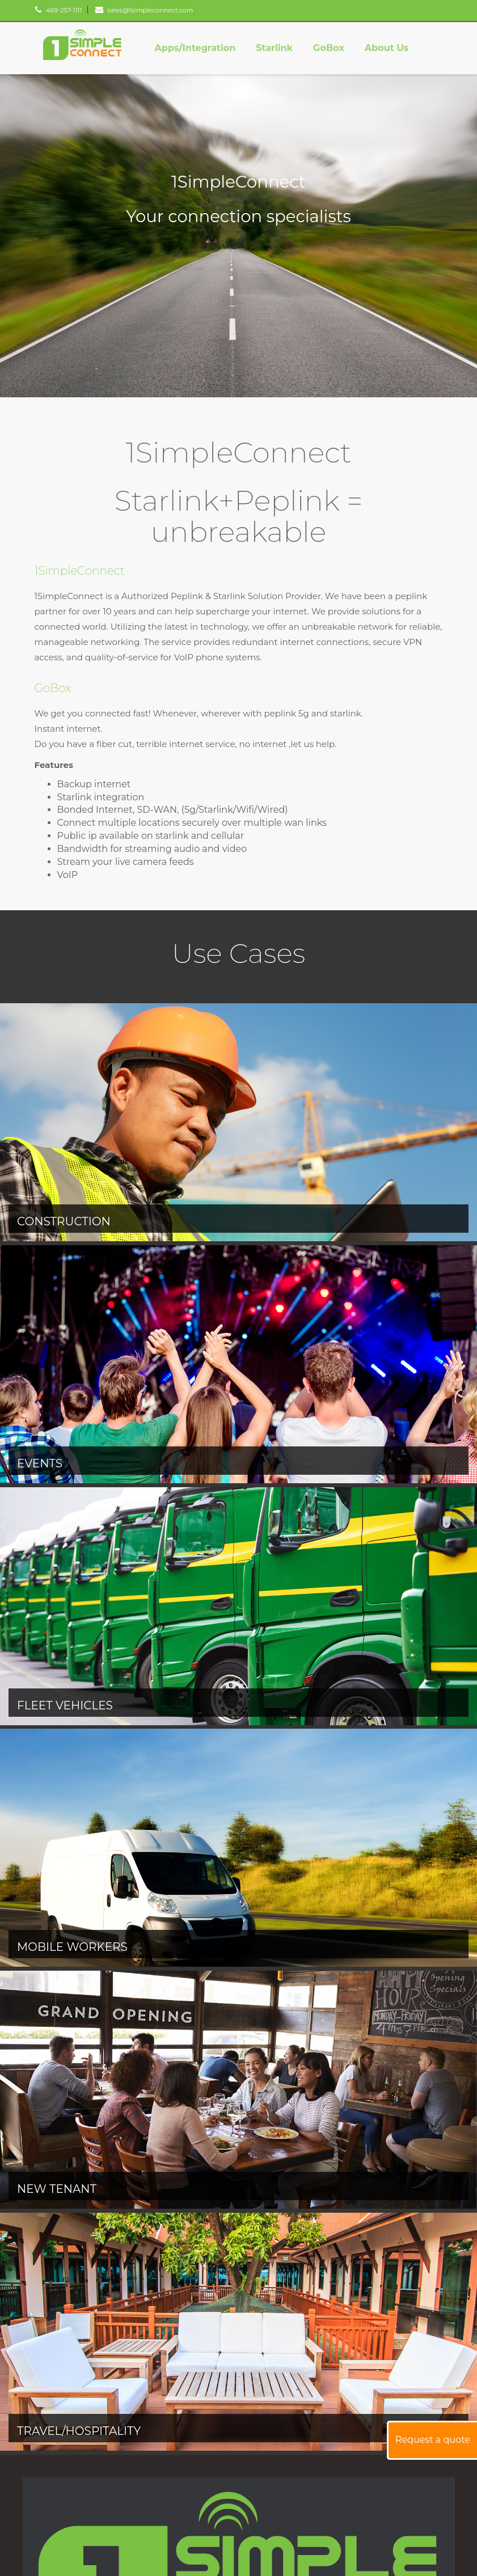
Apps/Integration (194, 48)
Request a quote (432, 2439)
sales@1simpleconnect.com (144, 10)
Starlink (274, 48)
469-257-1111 (58, 10)
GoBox (328, 48)
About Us (386, 48)
